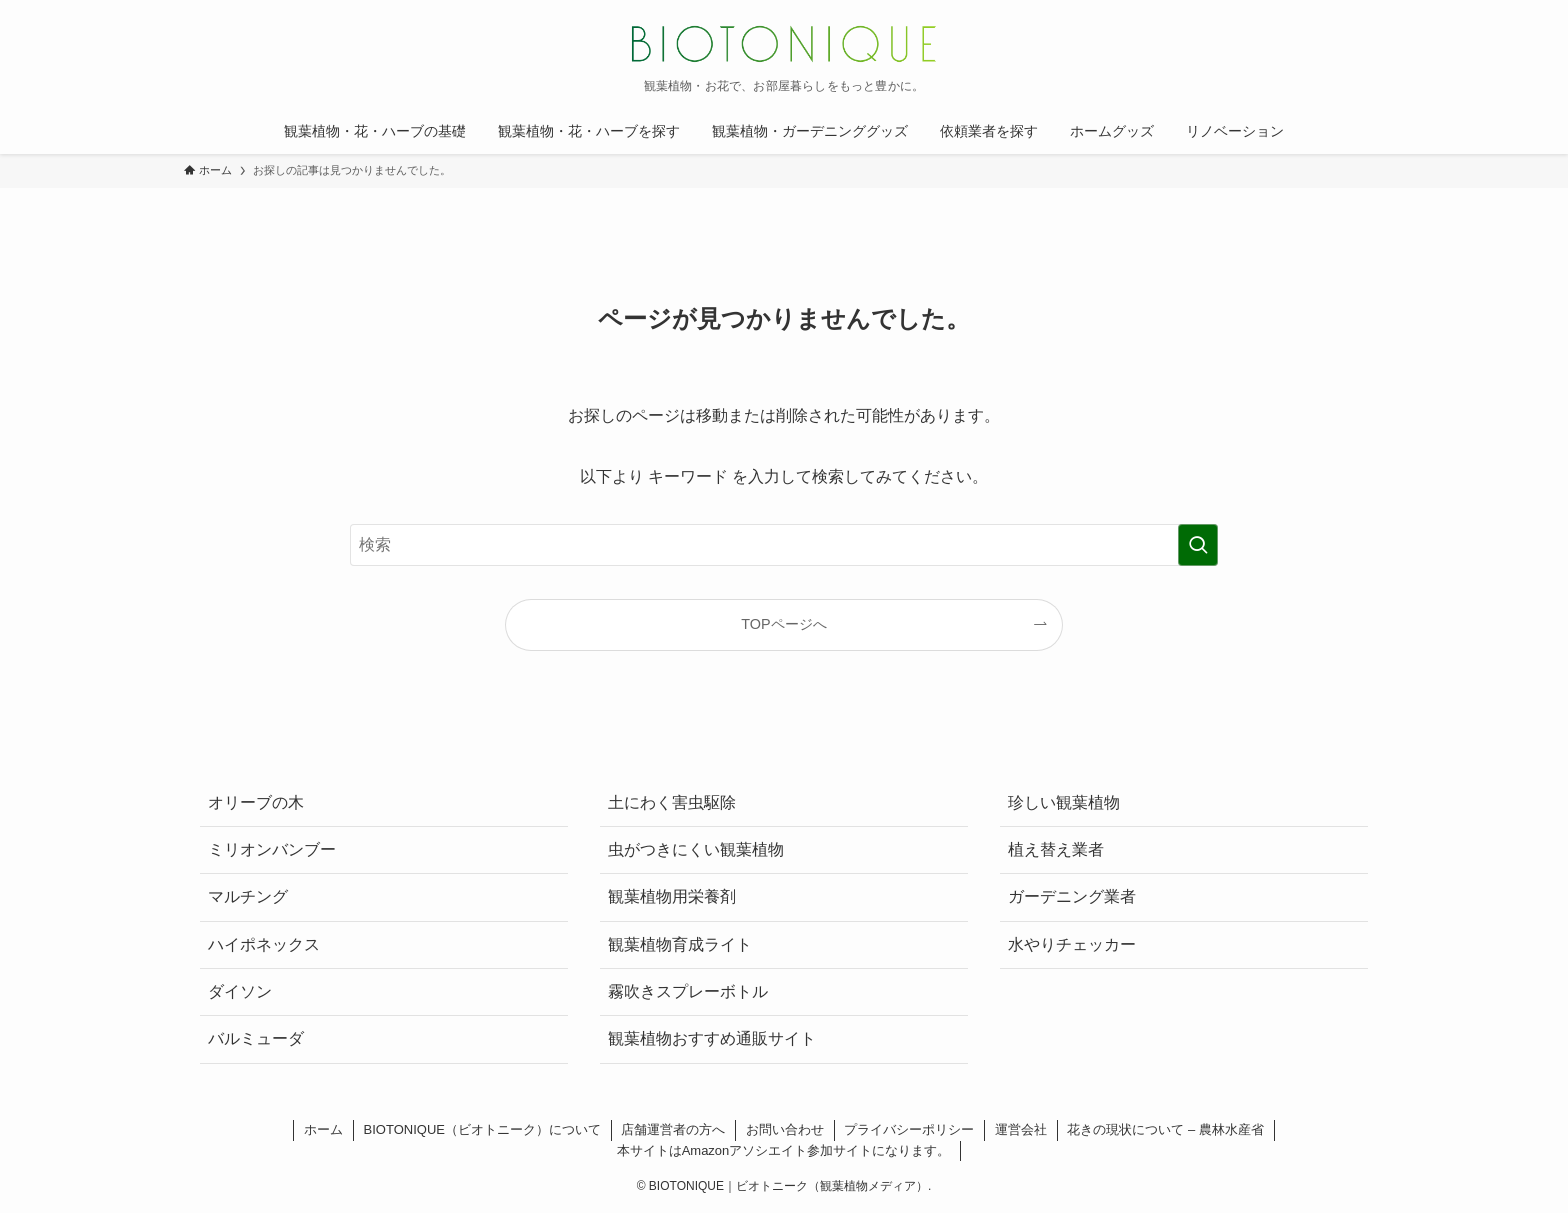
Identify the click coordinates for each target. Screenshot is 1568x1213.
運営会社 (1021, 1129)
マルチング (248, 896)
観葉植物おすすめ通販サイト (712, 1038)
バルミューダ (256, 1038)
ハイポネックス (264, 944)
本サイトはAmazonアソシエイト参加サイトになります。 (784, 1150)
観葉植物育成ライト (680, 944)
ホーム (323, 1129)
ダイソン (240, 991)
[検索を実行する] (1198, 545)
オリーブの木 (256, 802)
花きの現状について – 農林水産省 (1165, 1129)
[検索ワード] (784, 545)
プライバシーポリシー (909, 1129)
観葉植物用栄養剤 (672, 896)
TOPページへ (783, 624)
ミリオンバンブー (272, 849)
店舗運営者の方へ (673, 1129)
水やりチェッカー (1072, 944)
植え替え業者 (1056, 849)
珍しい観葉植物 (1064, 802)
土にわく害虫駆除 (672, 802)
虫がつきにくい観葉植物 (696, 849)
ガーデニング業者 (1072, 896)
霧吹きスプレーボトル (688, 991)
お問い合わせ (785, 1129)
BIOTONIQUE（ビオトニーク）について (482, 1129)
